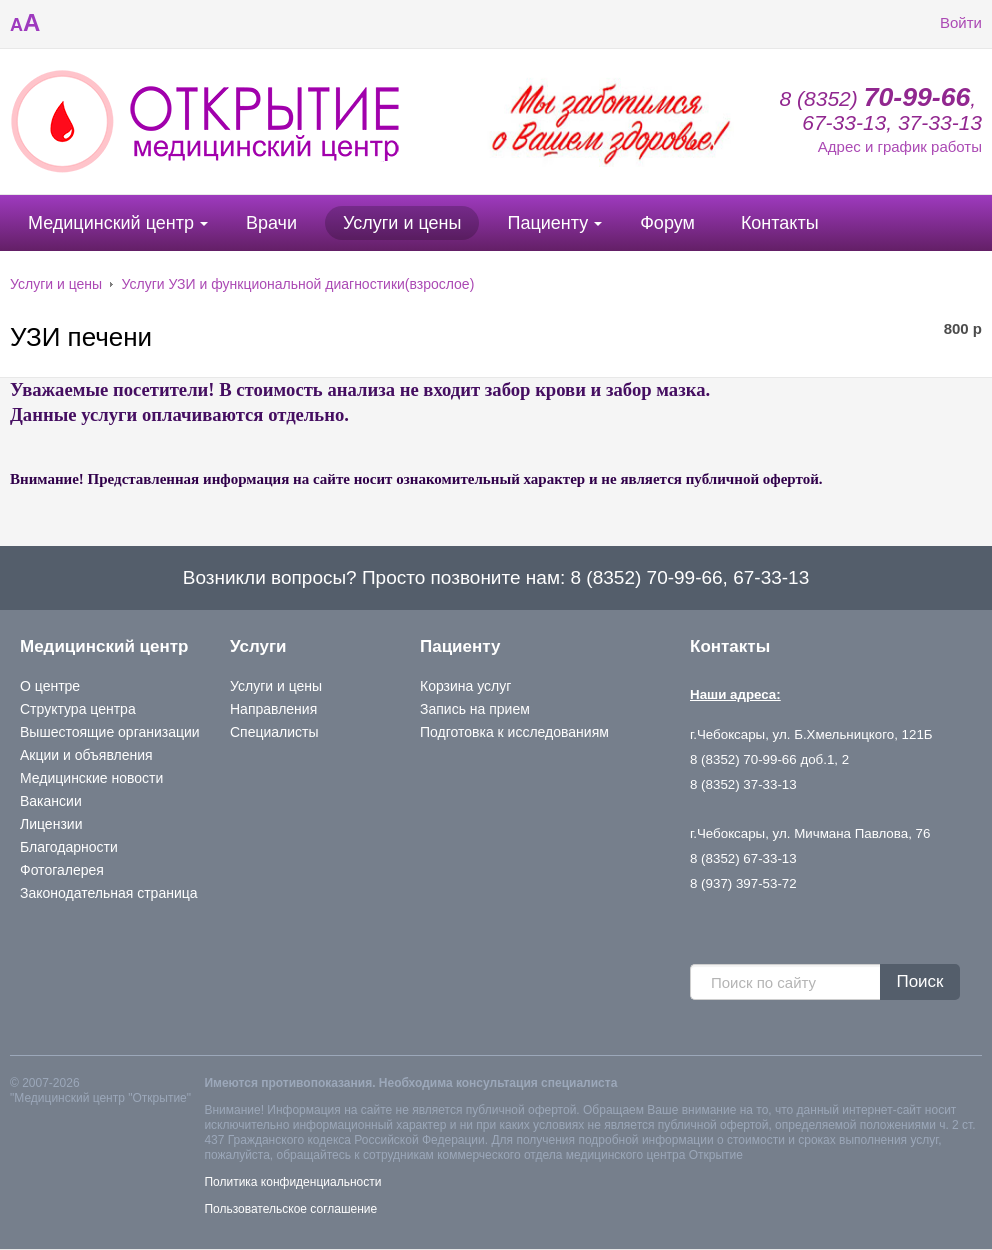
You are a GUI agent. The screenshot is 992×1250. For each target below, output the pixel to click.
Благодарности (69, 847)
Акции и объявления (86, 755)
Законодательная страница (109, 893)
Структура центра (78, 709)
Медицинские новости (91, 778)
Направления (273, 709)
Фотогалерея (62, 870)
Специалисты (274, 732)
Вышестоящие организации (110, 732)
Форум (667, 223)
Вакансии (51, 801)
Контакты (780, 223)
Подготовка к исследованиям (514, 732)
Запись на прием (475, 709)
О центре (50, 686)
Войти (946, 23)
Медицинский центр (111, 223)
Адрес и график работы (900, 146)
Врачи (271, 223)
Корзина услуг (465, 686)
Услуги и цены (402, 223)
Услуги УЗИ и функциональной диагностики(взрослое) (298, 284)
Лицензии (51, 824)
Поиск (919, 981)
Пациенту (547, 223)
